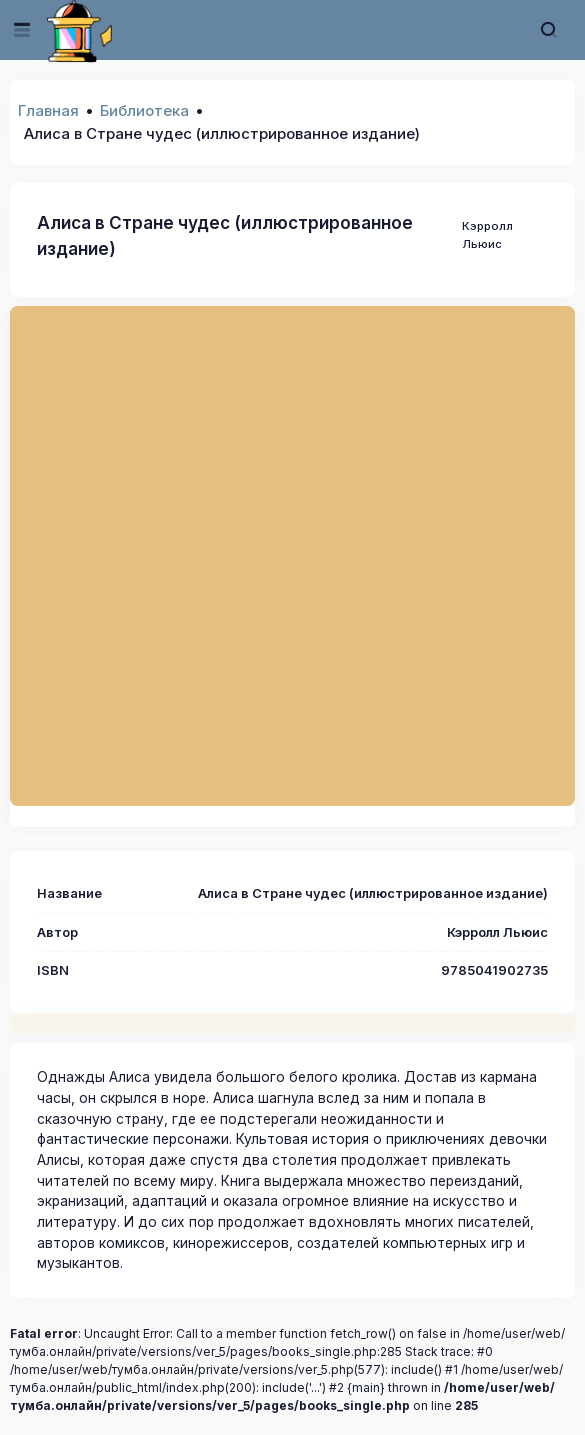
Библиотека (144, 110)
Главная (48, 110)
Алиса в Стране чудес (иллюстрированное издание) (225, 235)
